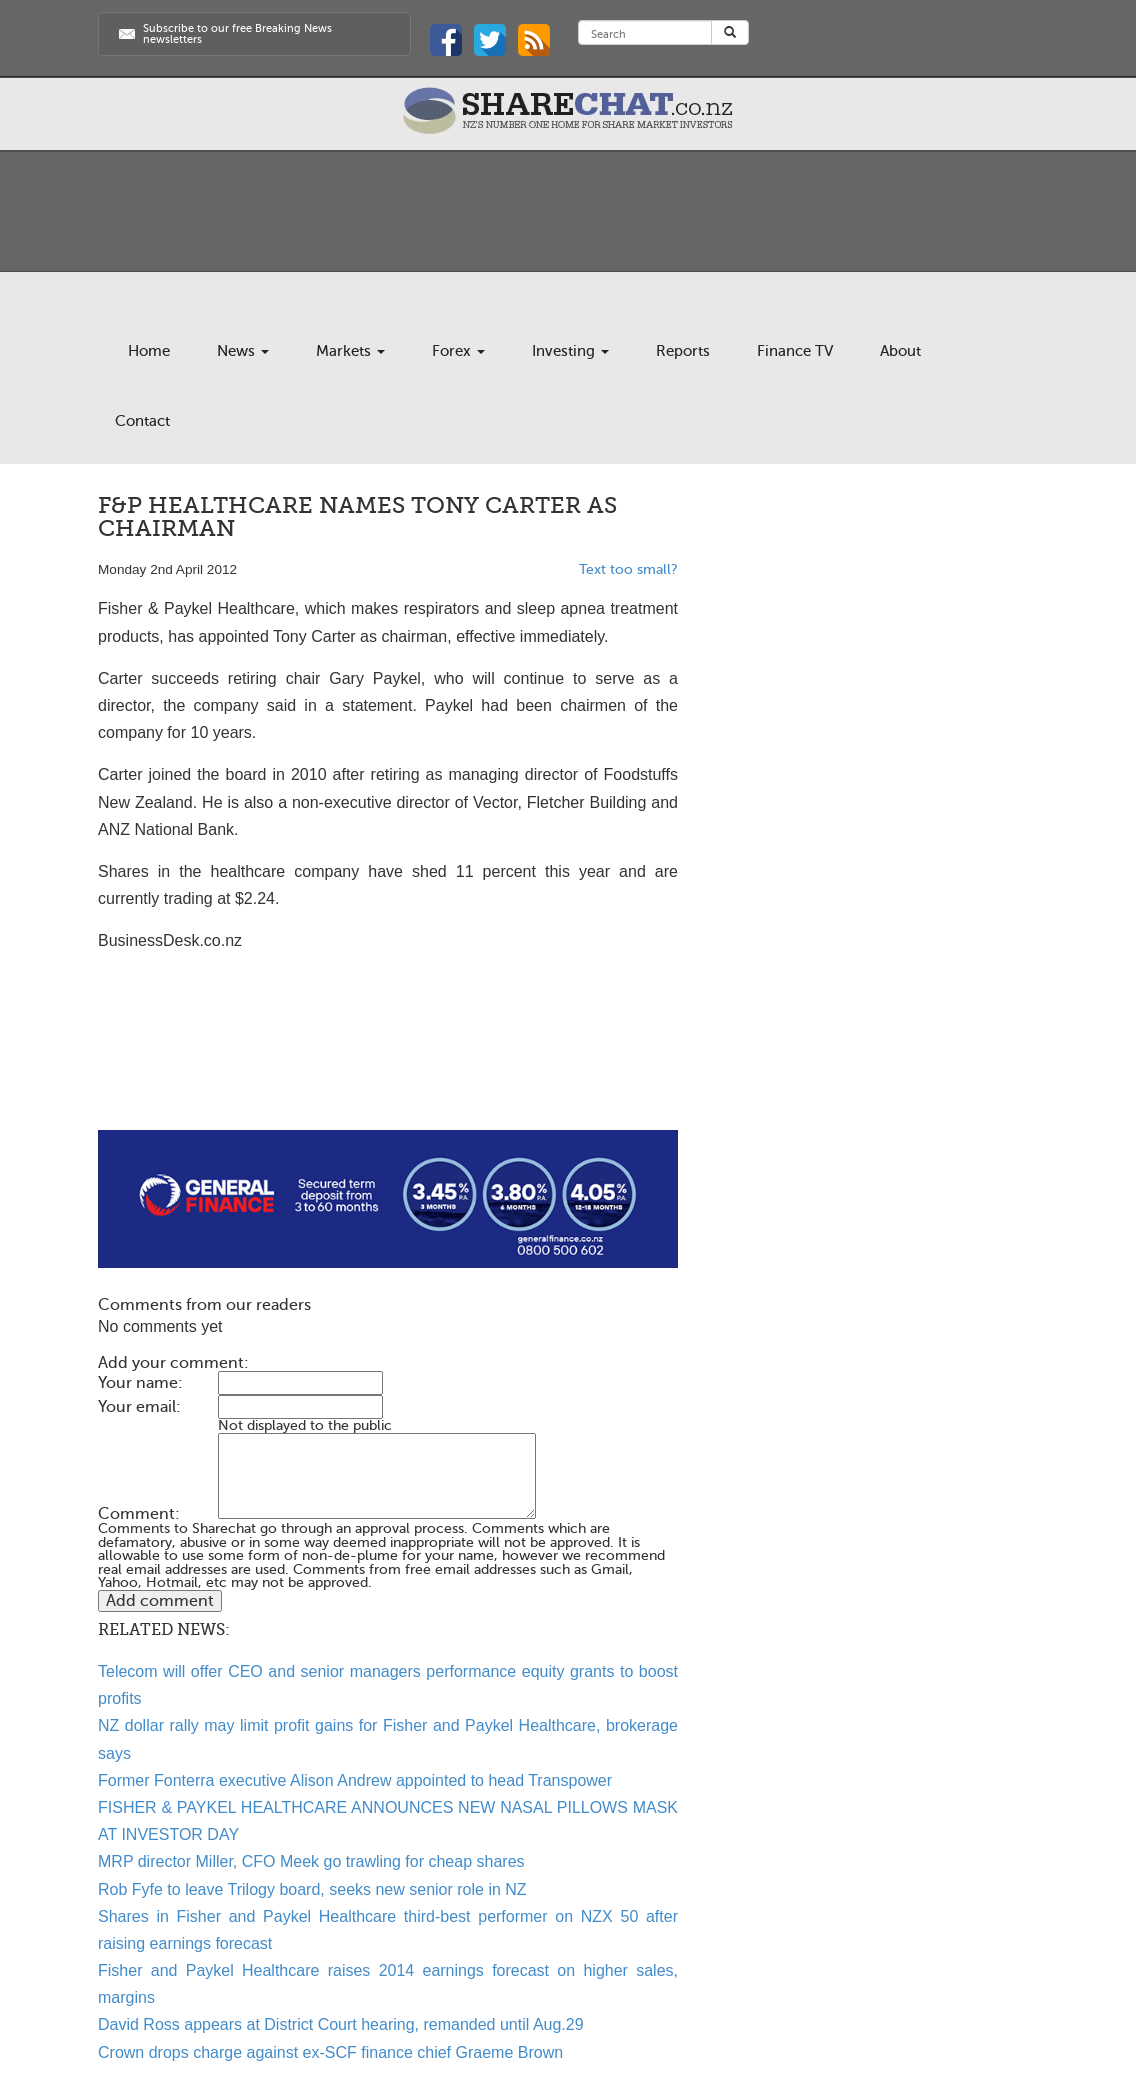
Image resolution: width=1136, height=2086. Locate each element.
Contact (142, 421)
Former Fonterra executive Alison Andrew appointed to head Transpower (355, 1780)
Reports (683, 351)
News (243, 351)
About (900, 351)
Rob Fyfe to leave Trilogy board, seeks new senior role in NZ (312, 1889)
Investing (570, 351)
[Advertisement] (388, 1066)
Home (149, 351)
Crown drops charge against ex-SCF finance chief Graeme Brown (330, 2052)
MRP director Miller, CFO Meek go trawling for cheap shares (311, 1861)
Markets (350, 351)
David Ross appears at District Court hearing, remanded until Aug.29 (341, 2024)
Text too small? (628, 569)
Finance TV (795, 351)
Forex (458, 351)
